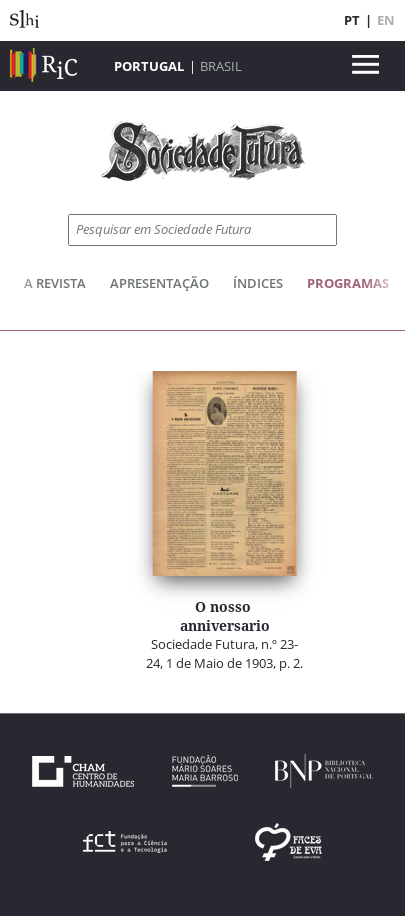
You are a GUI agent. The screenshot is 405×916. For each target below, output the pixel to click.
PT (352, 20)
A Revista (55, 283)
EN (386, 20)
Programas (348, 283)
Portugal (149, 66)
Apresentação (159, 283)
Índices (258, 283)
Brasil (221, 66)
